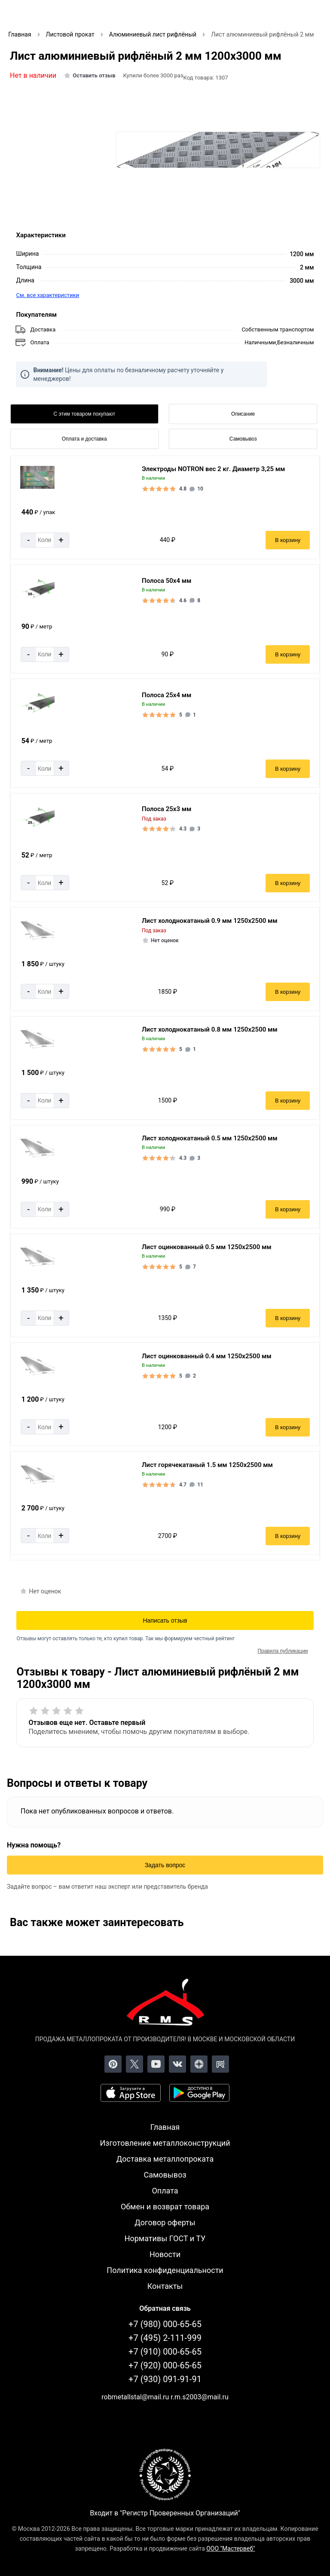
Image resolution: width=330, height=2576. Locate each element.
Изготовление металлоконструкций (165, 2142)
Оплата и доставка (84, 439)
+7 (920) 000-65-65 (165, 2365)
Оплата (165, 2190)
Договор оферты (165, 2222)
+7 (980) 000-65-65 (165, 2324)
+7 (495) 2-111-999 (165, 2338)
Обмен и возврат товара (165, 2206)
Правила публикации (282, 1651)
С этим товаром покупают (84, 414)
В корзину (287, 540)
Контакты (165, 2286)
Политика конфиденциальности (165, 2270)
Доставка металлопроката (165, 2158)
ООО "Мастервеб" (230, 2548)
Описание (243, 414)
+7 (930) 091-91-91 (165, 2379)
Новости (165, 2254)
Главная (165, 2127)
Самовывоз (243, 439)
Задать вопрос (165, 1865)
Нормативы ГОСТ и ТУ (165, 2238)
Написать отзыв (165, 1620)
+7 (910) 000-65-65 (165, 2351)
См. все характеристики (47, 295)
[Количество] (45, 540)
